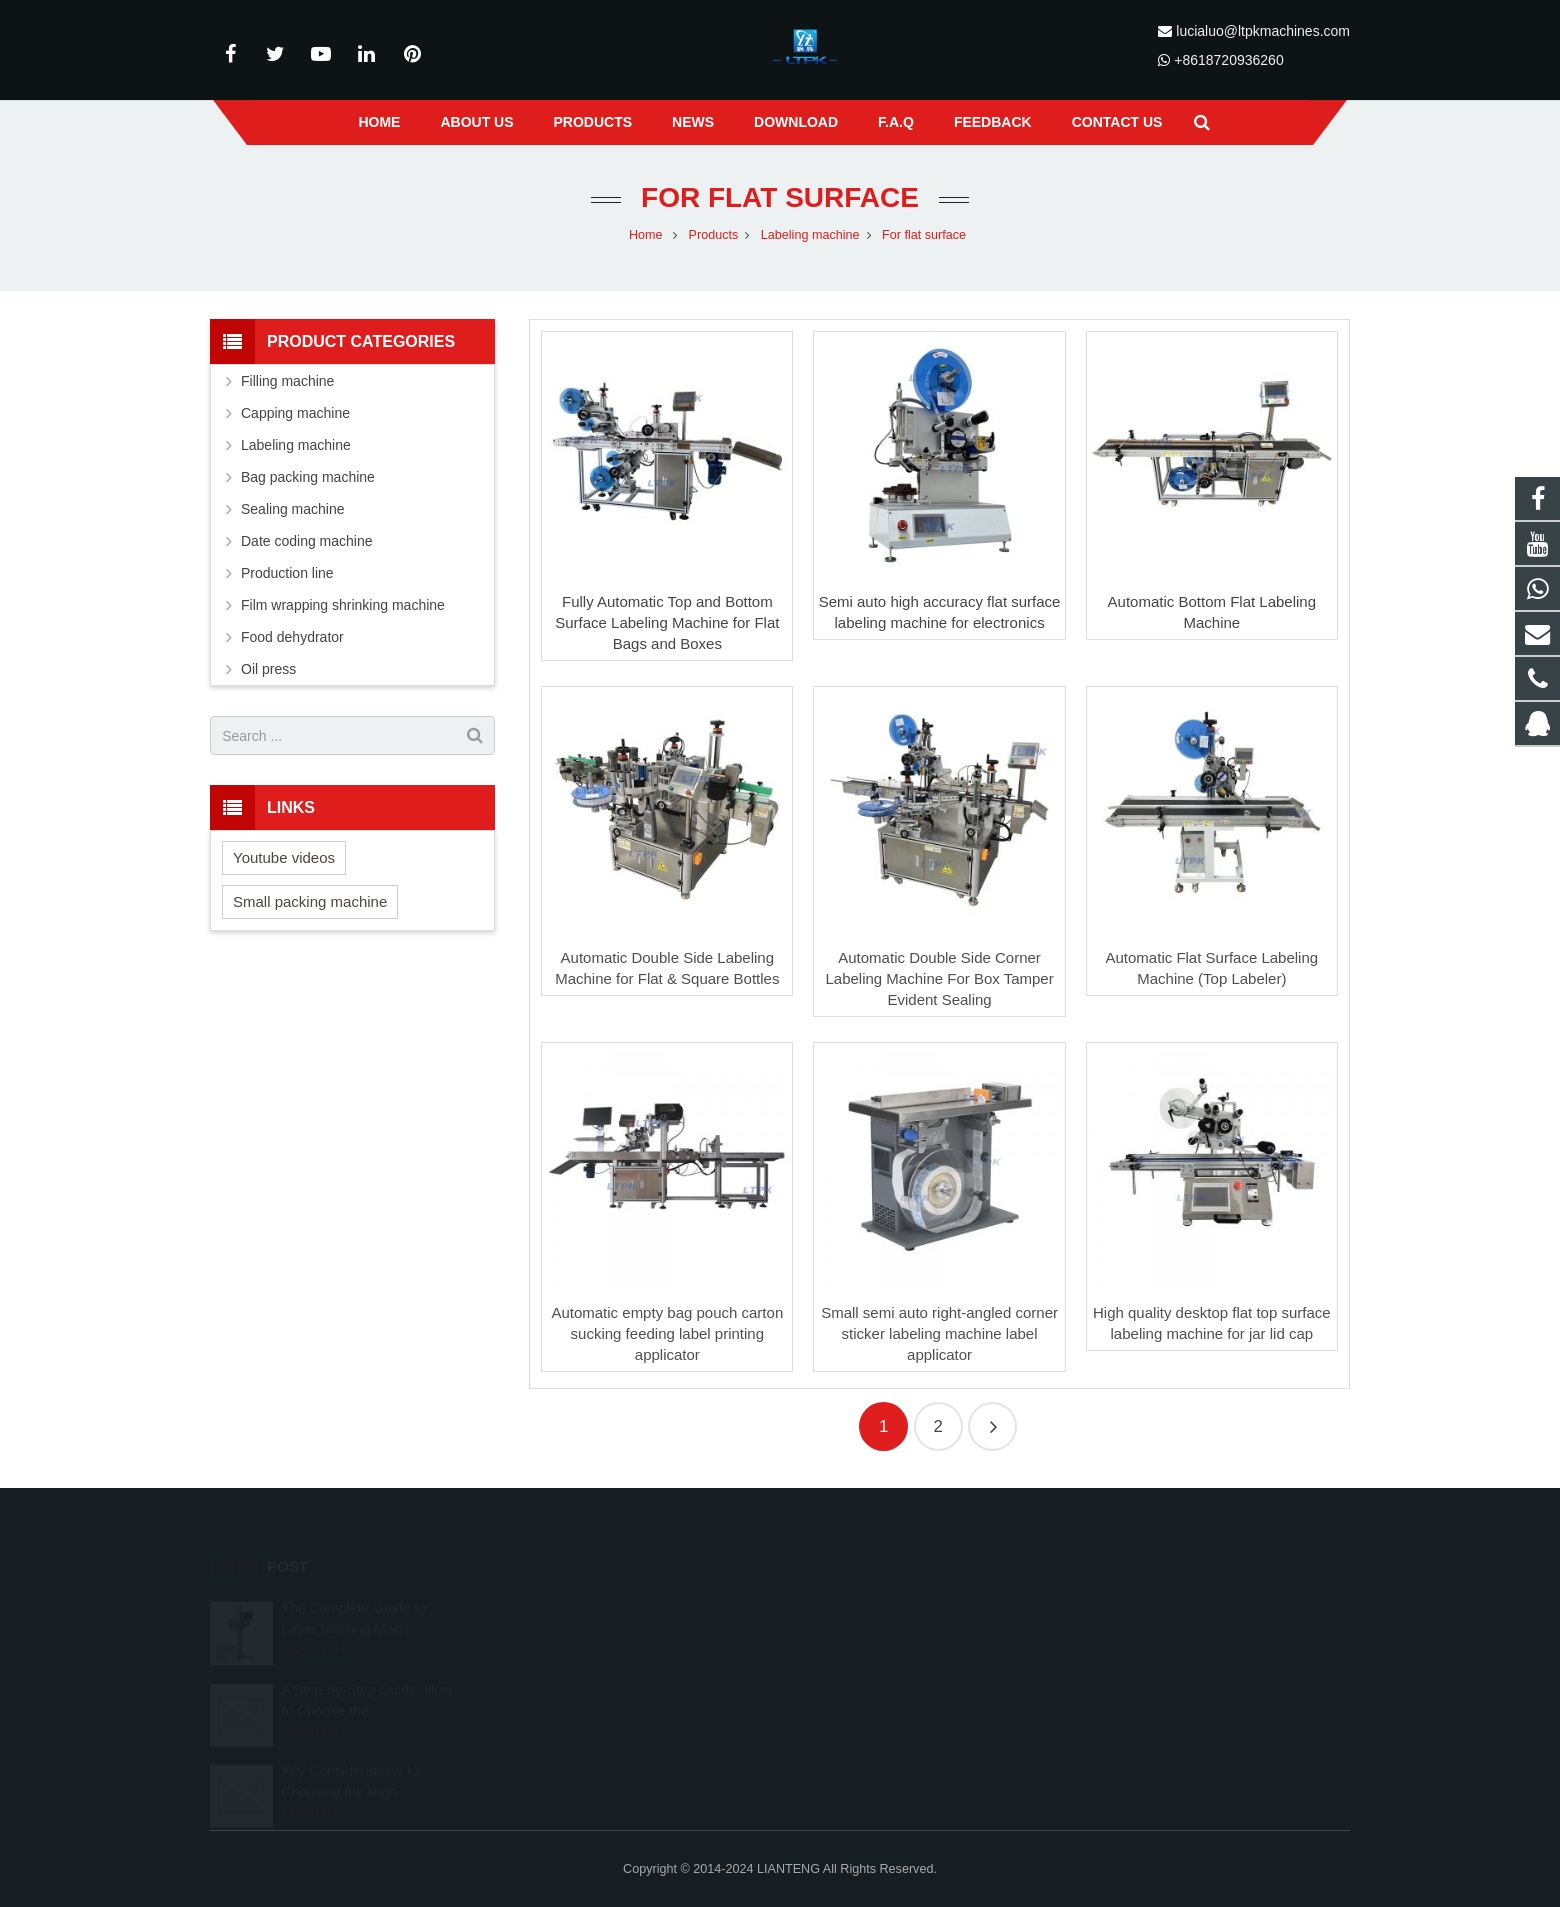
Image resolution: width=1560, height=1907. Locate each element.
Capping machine (295, 413)
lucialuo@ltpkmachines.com (1263, 31)
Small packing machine (310, 901)
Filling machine (287, 381)
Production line (287, 573)
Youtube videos (284, 857)
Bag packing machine (308, 477)
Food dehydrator (292, 637)
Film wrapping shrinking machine (343, 605)
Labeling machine (296, 445)
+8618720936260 (1228, 60)
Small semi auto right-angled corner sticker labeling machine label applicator (939, 1333)
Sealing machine (293, 509)
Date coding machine (307, 541)
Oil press (268, 669)
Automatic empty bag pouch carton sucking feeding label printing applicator (667, 1333)
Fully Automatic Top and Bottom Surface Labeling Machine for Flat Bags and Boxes (667, 622)
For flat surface (780, 197)
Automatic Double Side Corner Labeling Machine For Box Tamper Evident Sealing (939, 978)
